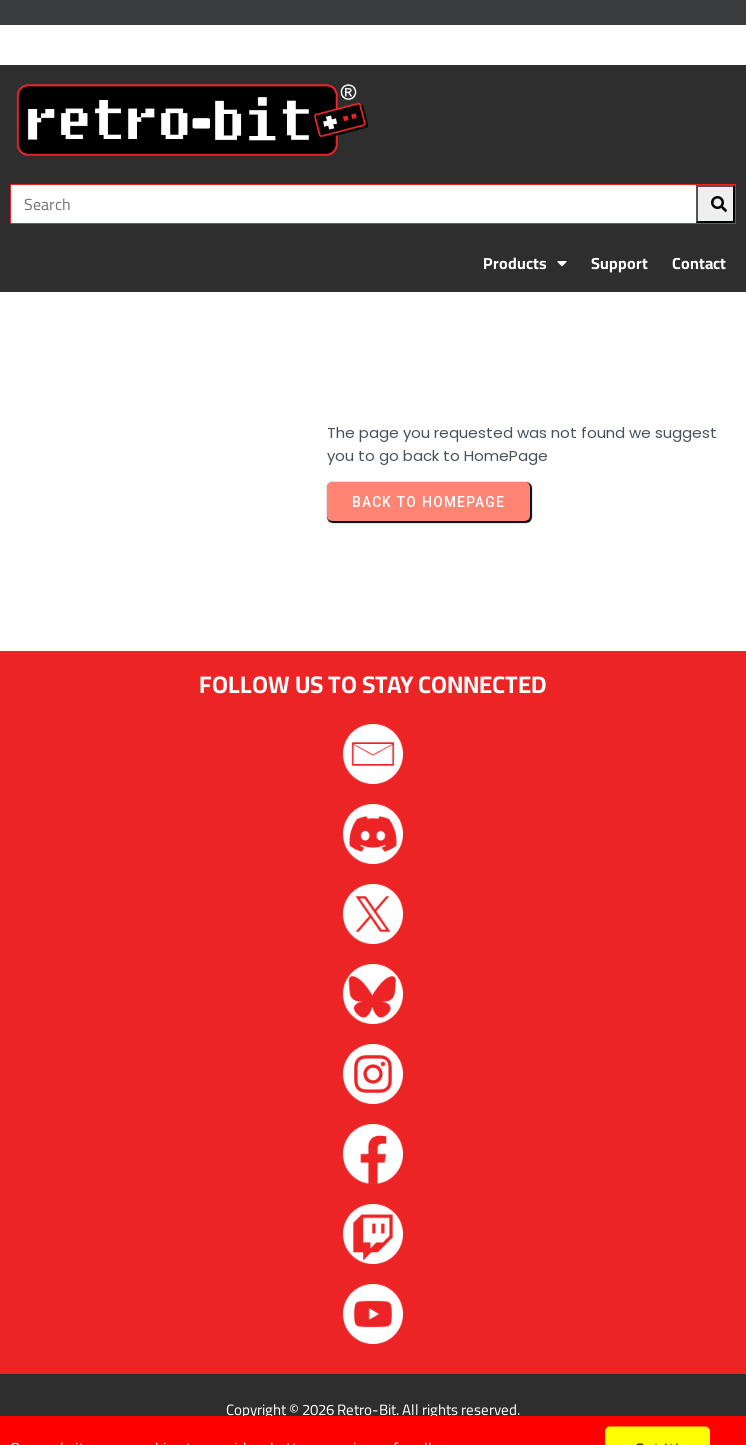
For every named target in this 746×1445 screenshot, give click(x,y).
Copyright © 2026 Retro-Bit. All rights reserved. (373, 1409)
